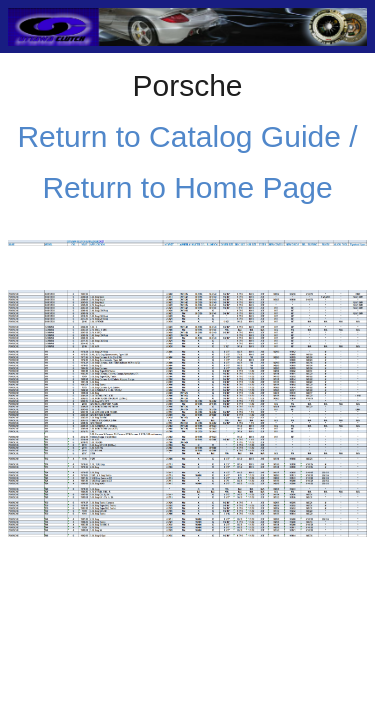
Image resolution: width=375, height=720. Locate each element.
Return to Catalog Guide (179, 136)
